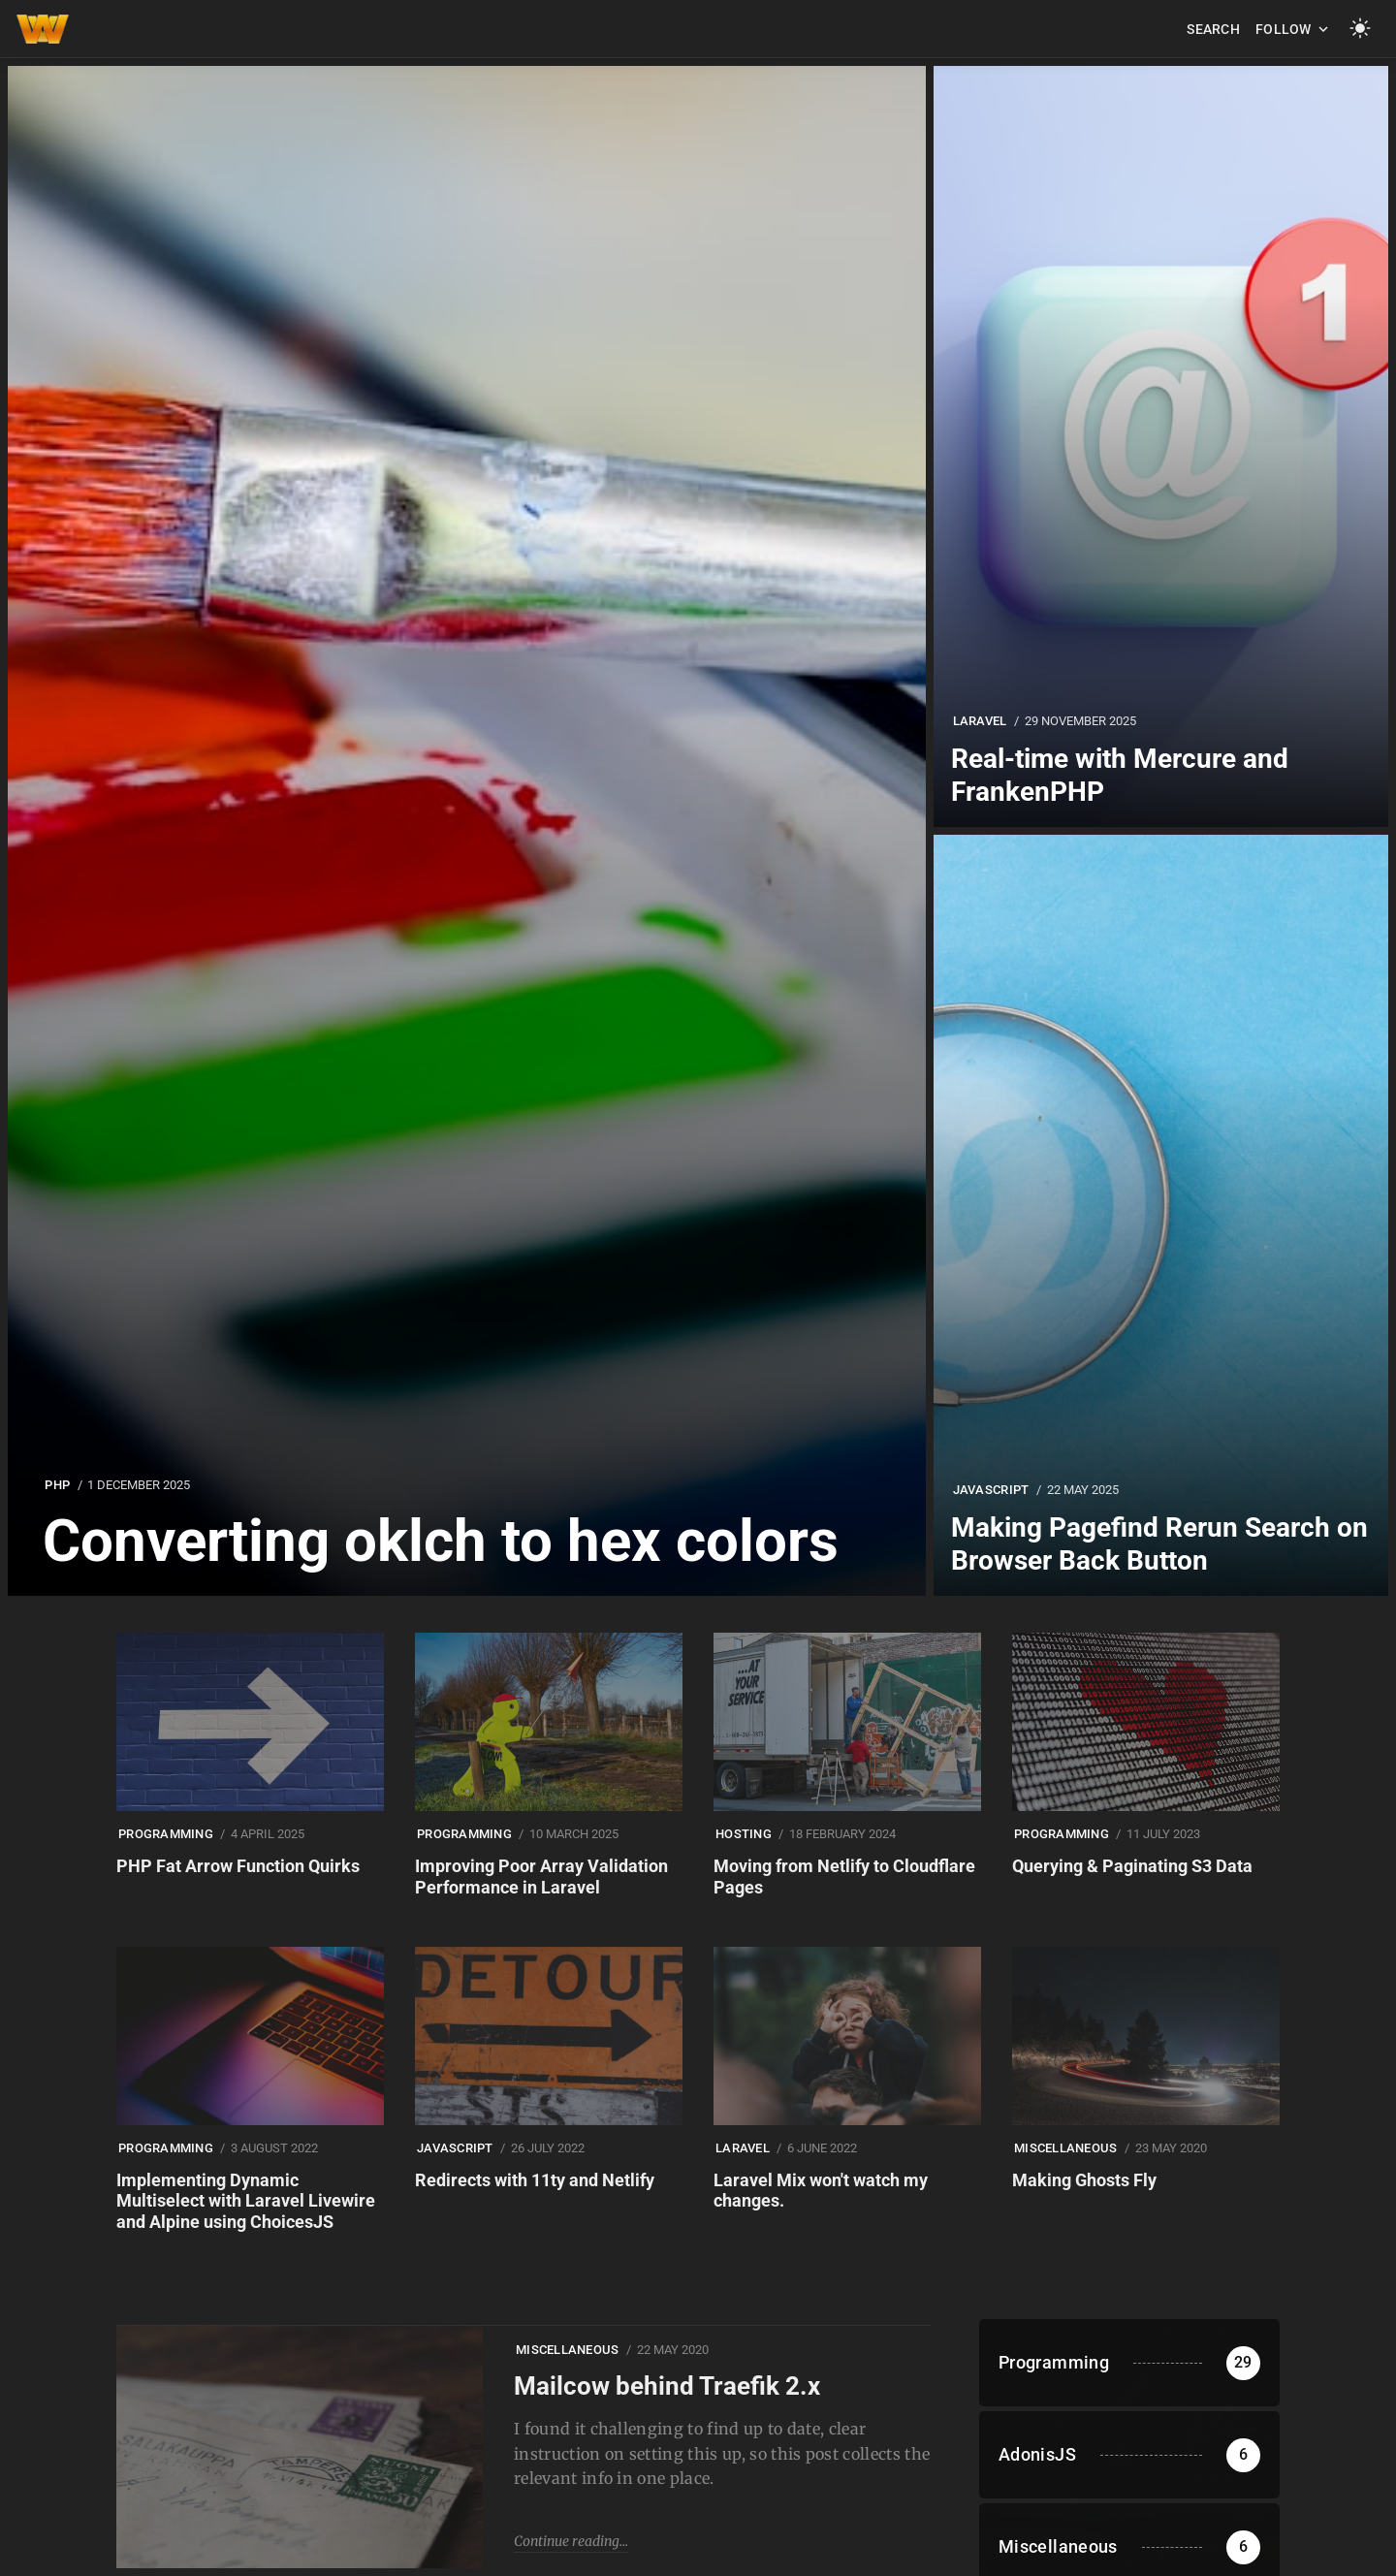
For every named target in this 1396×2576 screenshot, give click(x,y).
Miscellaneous (1065, 2148)
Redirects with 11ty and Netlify (534, 2180)
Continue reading (566, 2541)
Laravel (980, 721)
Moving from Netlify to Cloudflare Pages (844, 1876)
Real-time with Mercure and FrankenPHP (1119, 775)
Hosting (743, 1834)
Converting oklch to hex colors (441, 1541)
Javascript (991, 1489)
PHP (57, 1485)
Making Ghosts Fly (1084, 2180)
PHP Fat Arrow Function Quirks (238, 1866)
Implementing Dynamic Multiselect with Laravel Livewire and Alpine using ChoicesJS (245, 2201)
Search (1213, 29)
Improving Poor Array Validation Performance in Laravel (541, 1876)
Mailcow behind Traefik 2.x (667, 2386)
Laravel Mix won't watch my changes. (821, 2190)
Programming (165, 1834)
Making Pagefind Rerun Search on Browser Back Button (1159, 1543)
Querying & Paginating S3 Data (1132, 1866)
